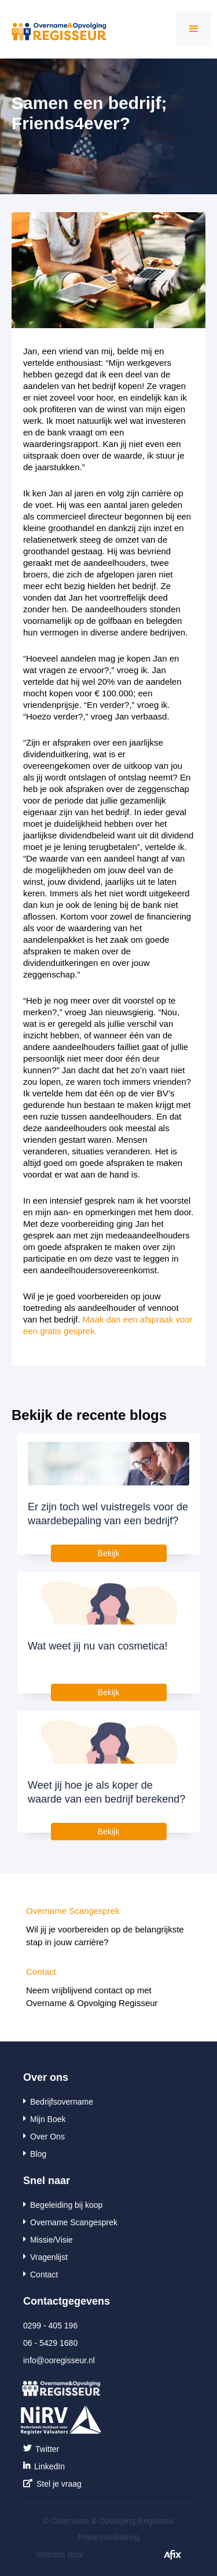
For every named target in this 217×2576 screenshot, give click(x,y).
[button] (193, 29)
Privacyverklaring (108, 2537)
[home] (54, 27)
